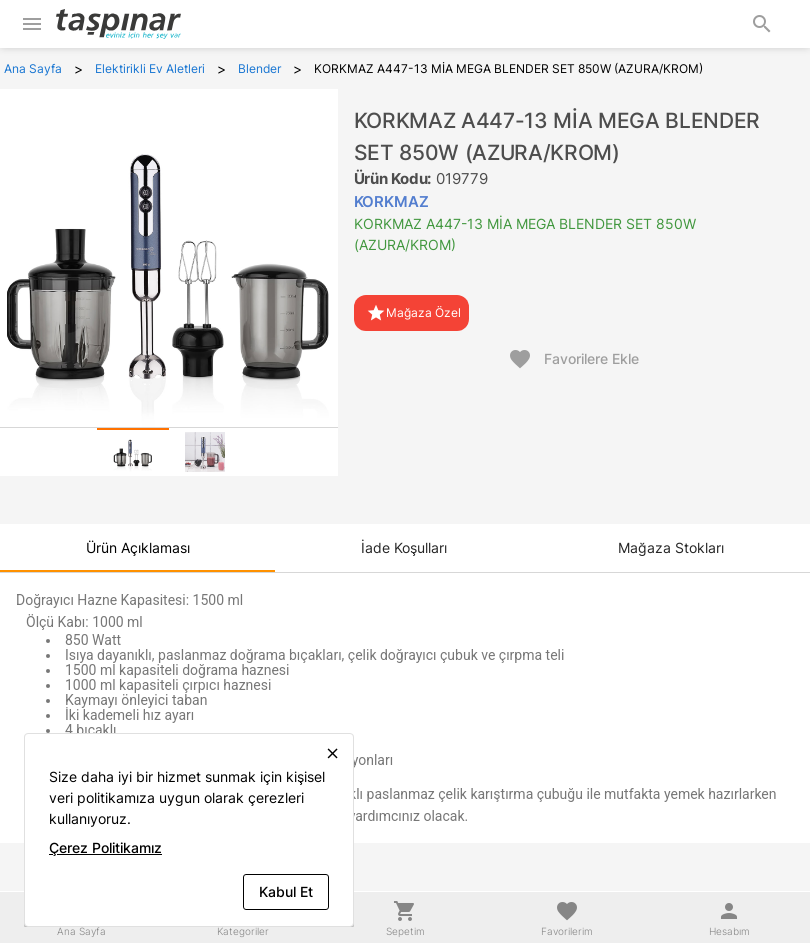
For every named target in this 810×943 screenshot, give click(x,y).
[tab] (133, 452)
